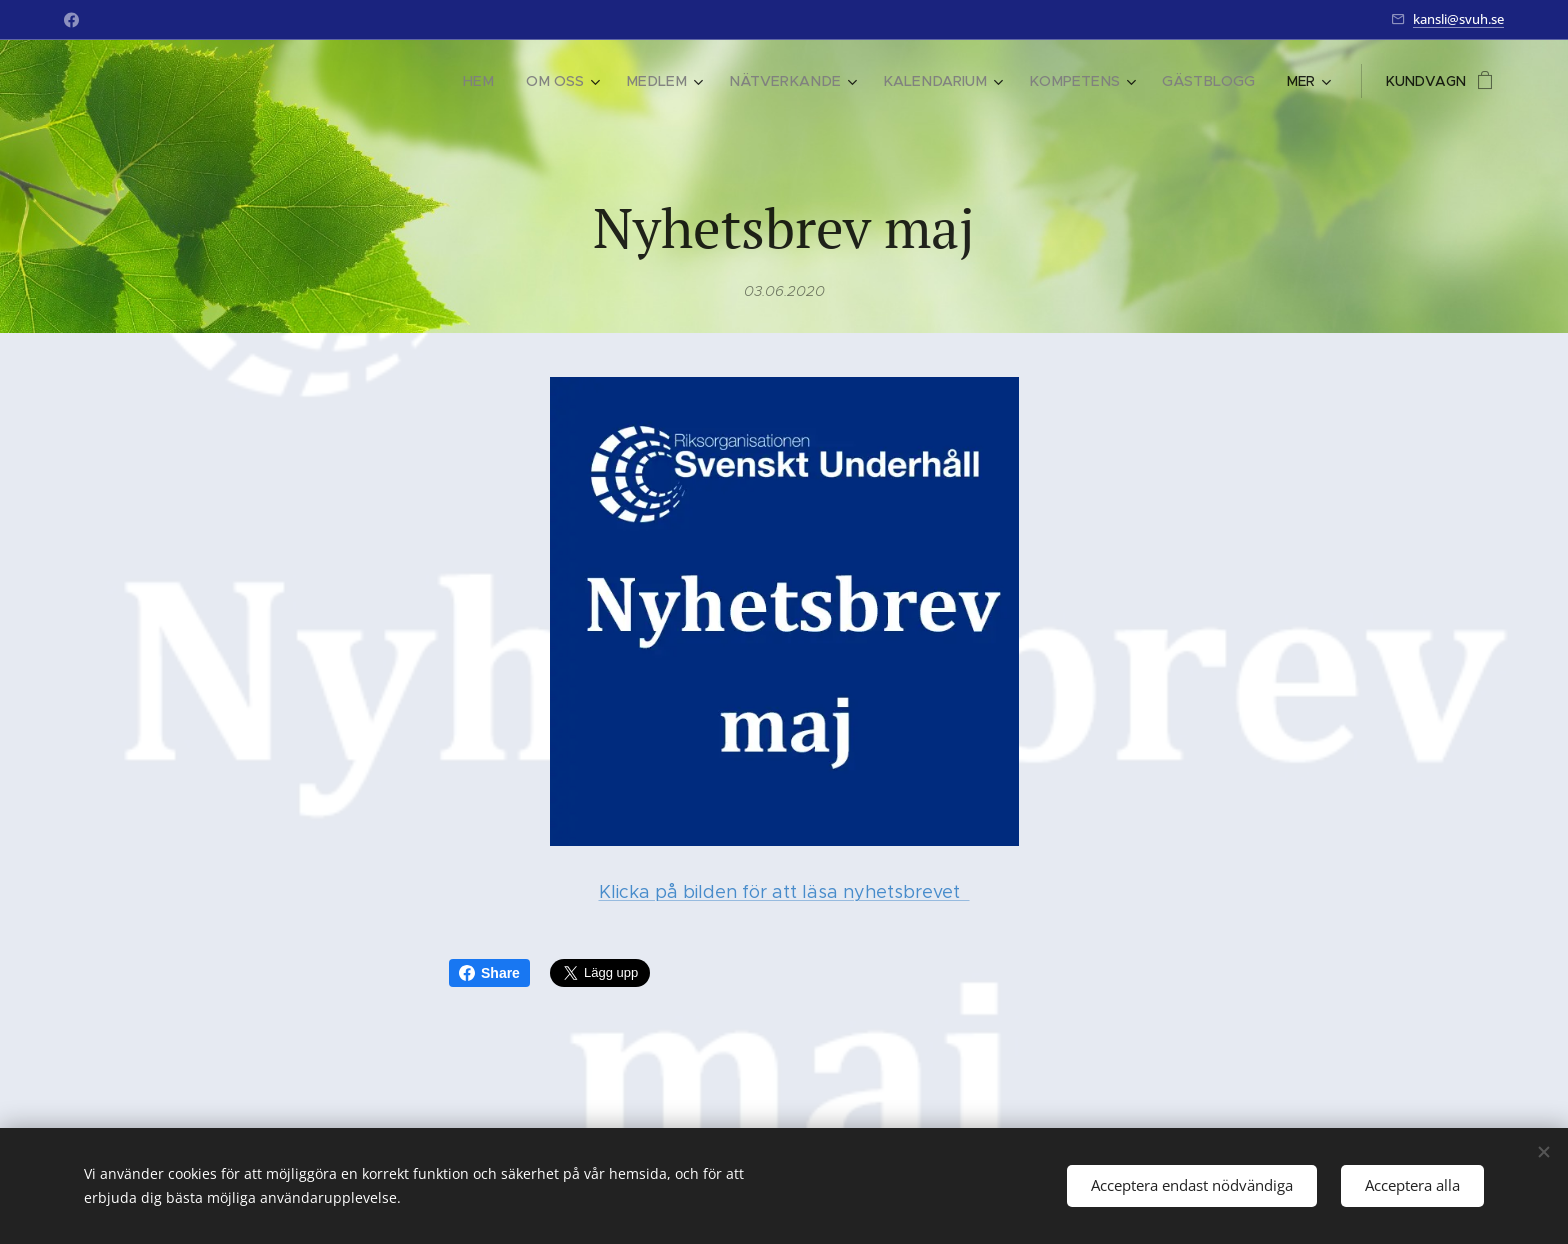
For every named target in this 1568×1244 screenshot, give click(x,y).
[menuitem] (173, 81)
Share (489, 973)
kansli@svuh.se (1458, 19)
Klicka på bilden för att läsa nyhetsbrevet (784, 892)
